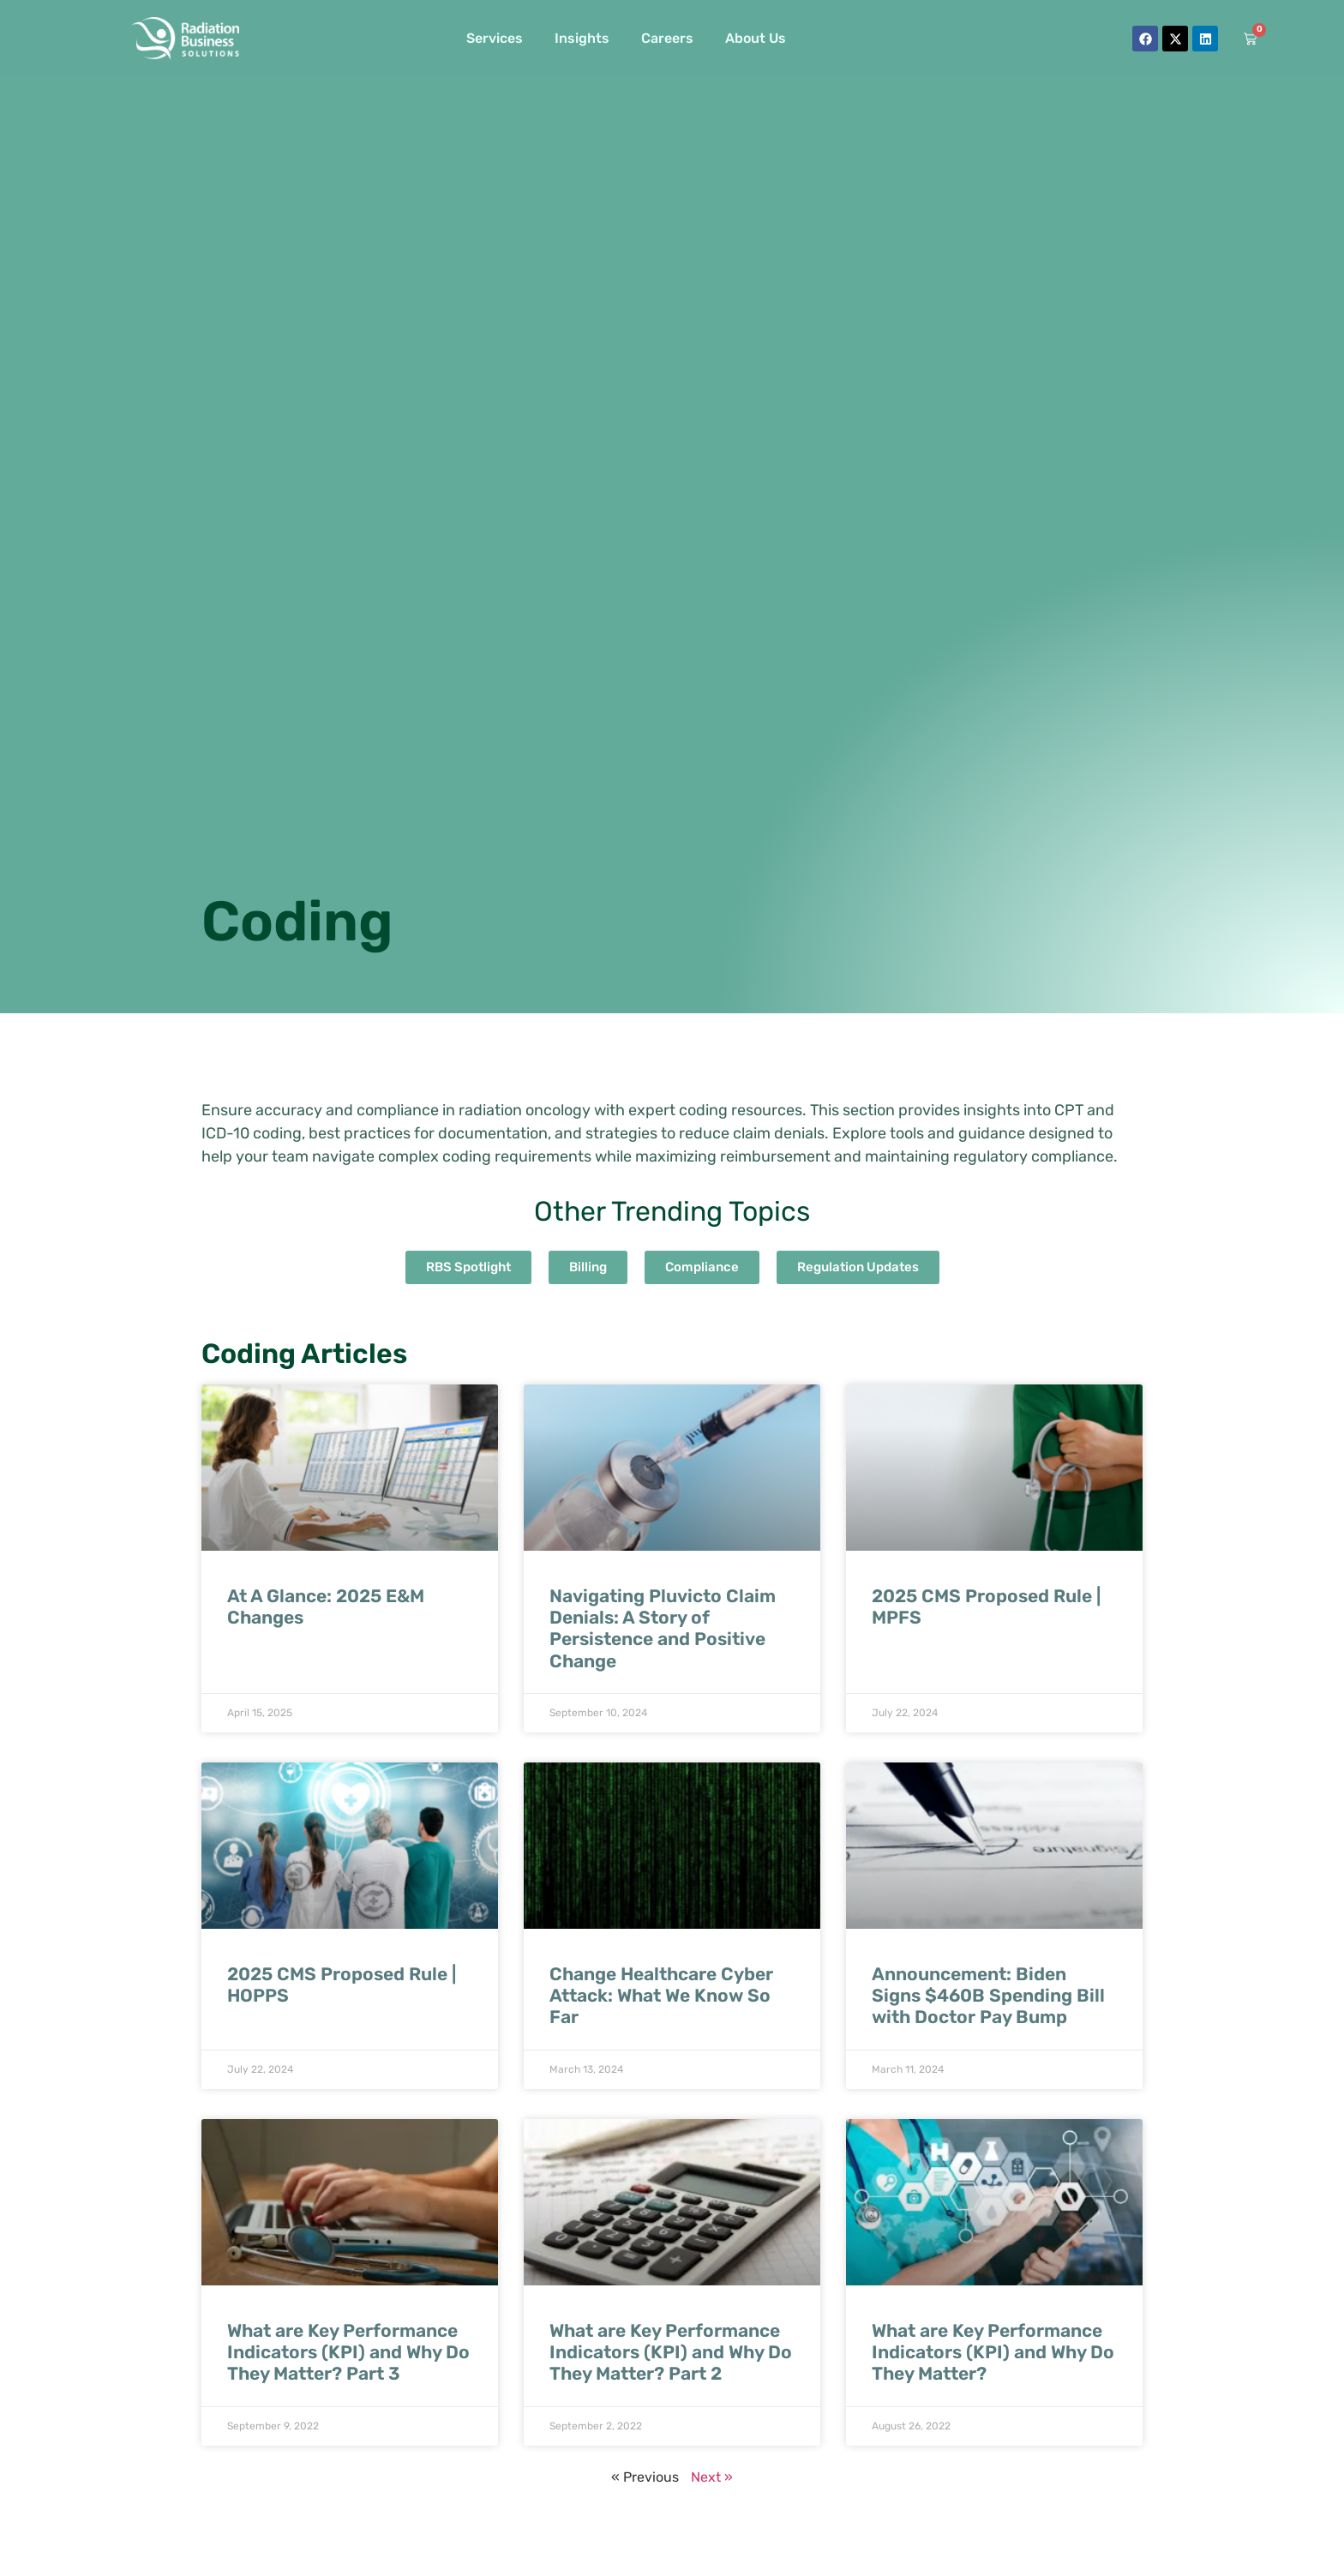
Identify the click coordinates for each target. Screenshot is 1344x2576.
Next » (712, 2485)
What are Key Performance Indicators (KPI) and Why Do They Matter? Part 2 (670, 2360)
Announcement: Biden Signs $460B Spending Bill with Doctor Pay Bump (988, 2004)
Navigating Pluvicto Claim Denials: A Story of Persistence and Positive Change (662, 1637)
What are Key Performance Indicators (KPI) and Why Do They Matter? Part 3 (348, 2360)
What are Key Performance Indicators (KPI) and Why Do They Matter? (993, 2360)
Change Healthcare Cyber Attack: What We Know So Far (661, 2004)
